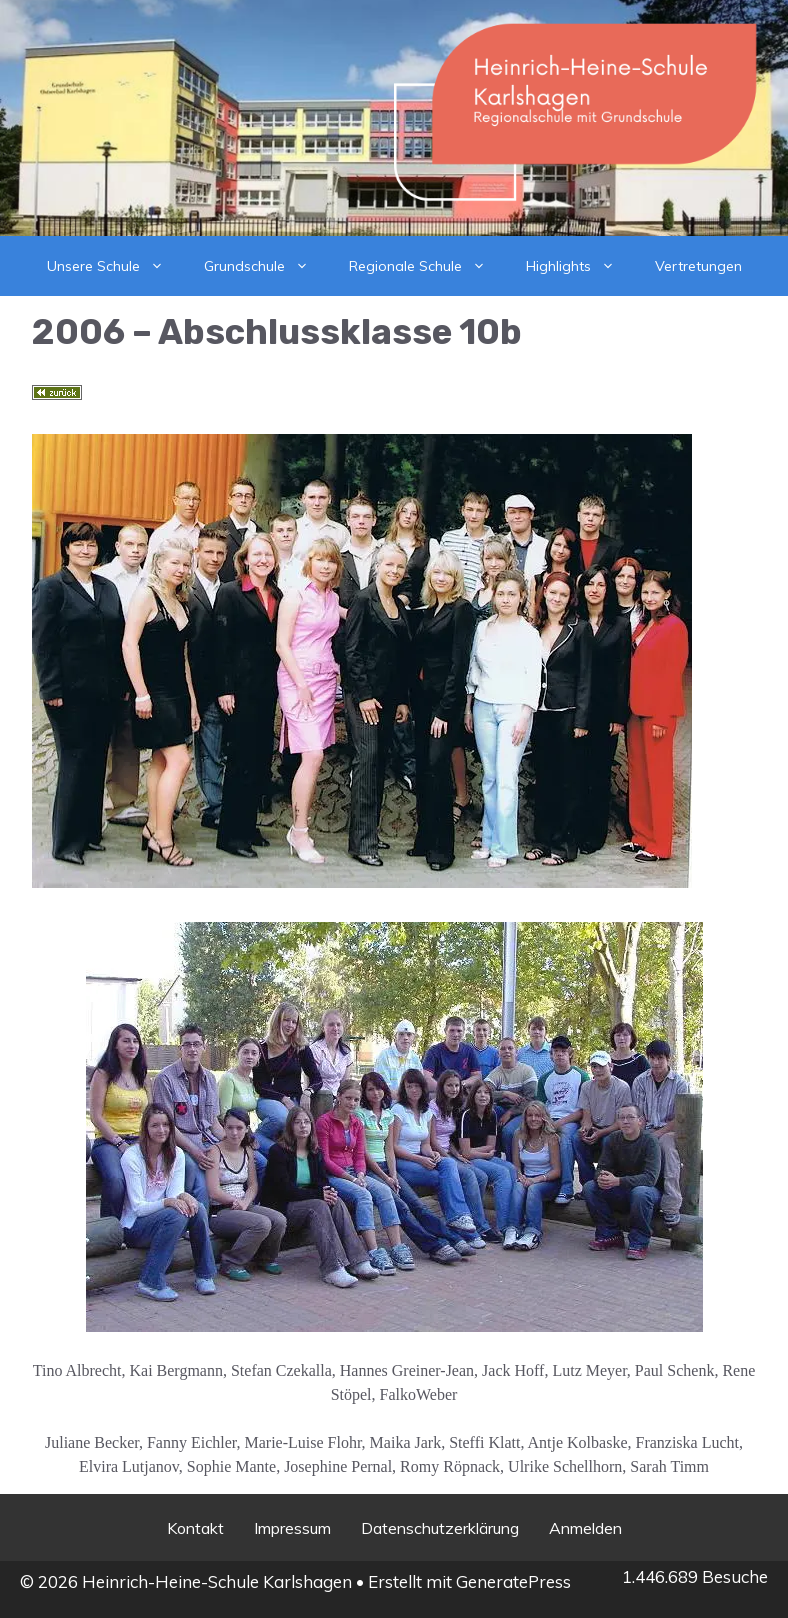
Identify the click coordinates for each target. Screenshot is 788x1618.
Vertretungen (698, 266)
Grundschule (266, 266)
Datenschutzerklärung (440, 1528)
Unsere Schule (115, 266)
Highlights (580, 266)
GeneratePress (513, 1581)
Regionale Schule (427, 266)
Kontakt (195, 1528)
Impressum (292, 1528)
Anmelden (585, 1528)
